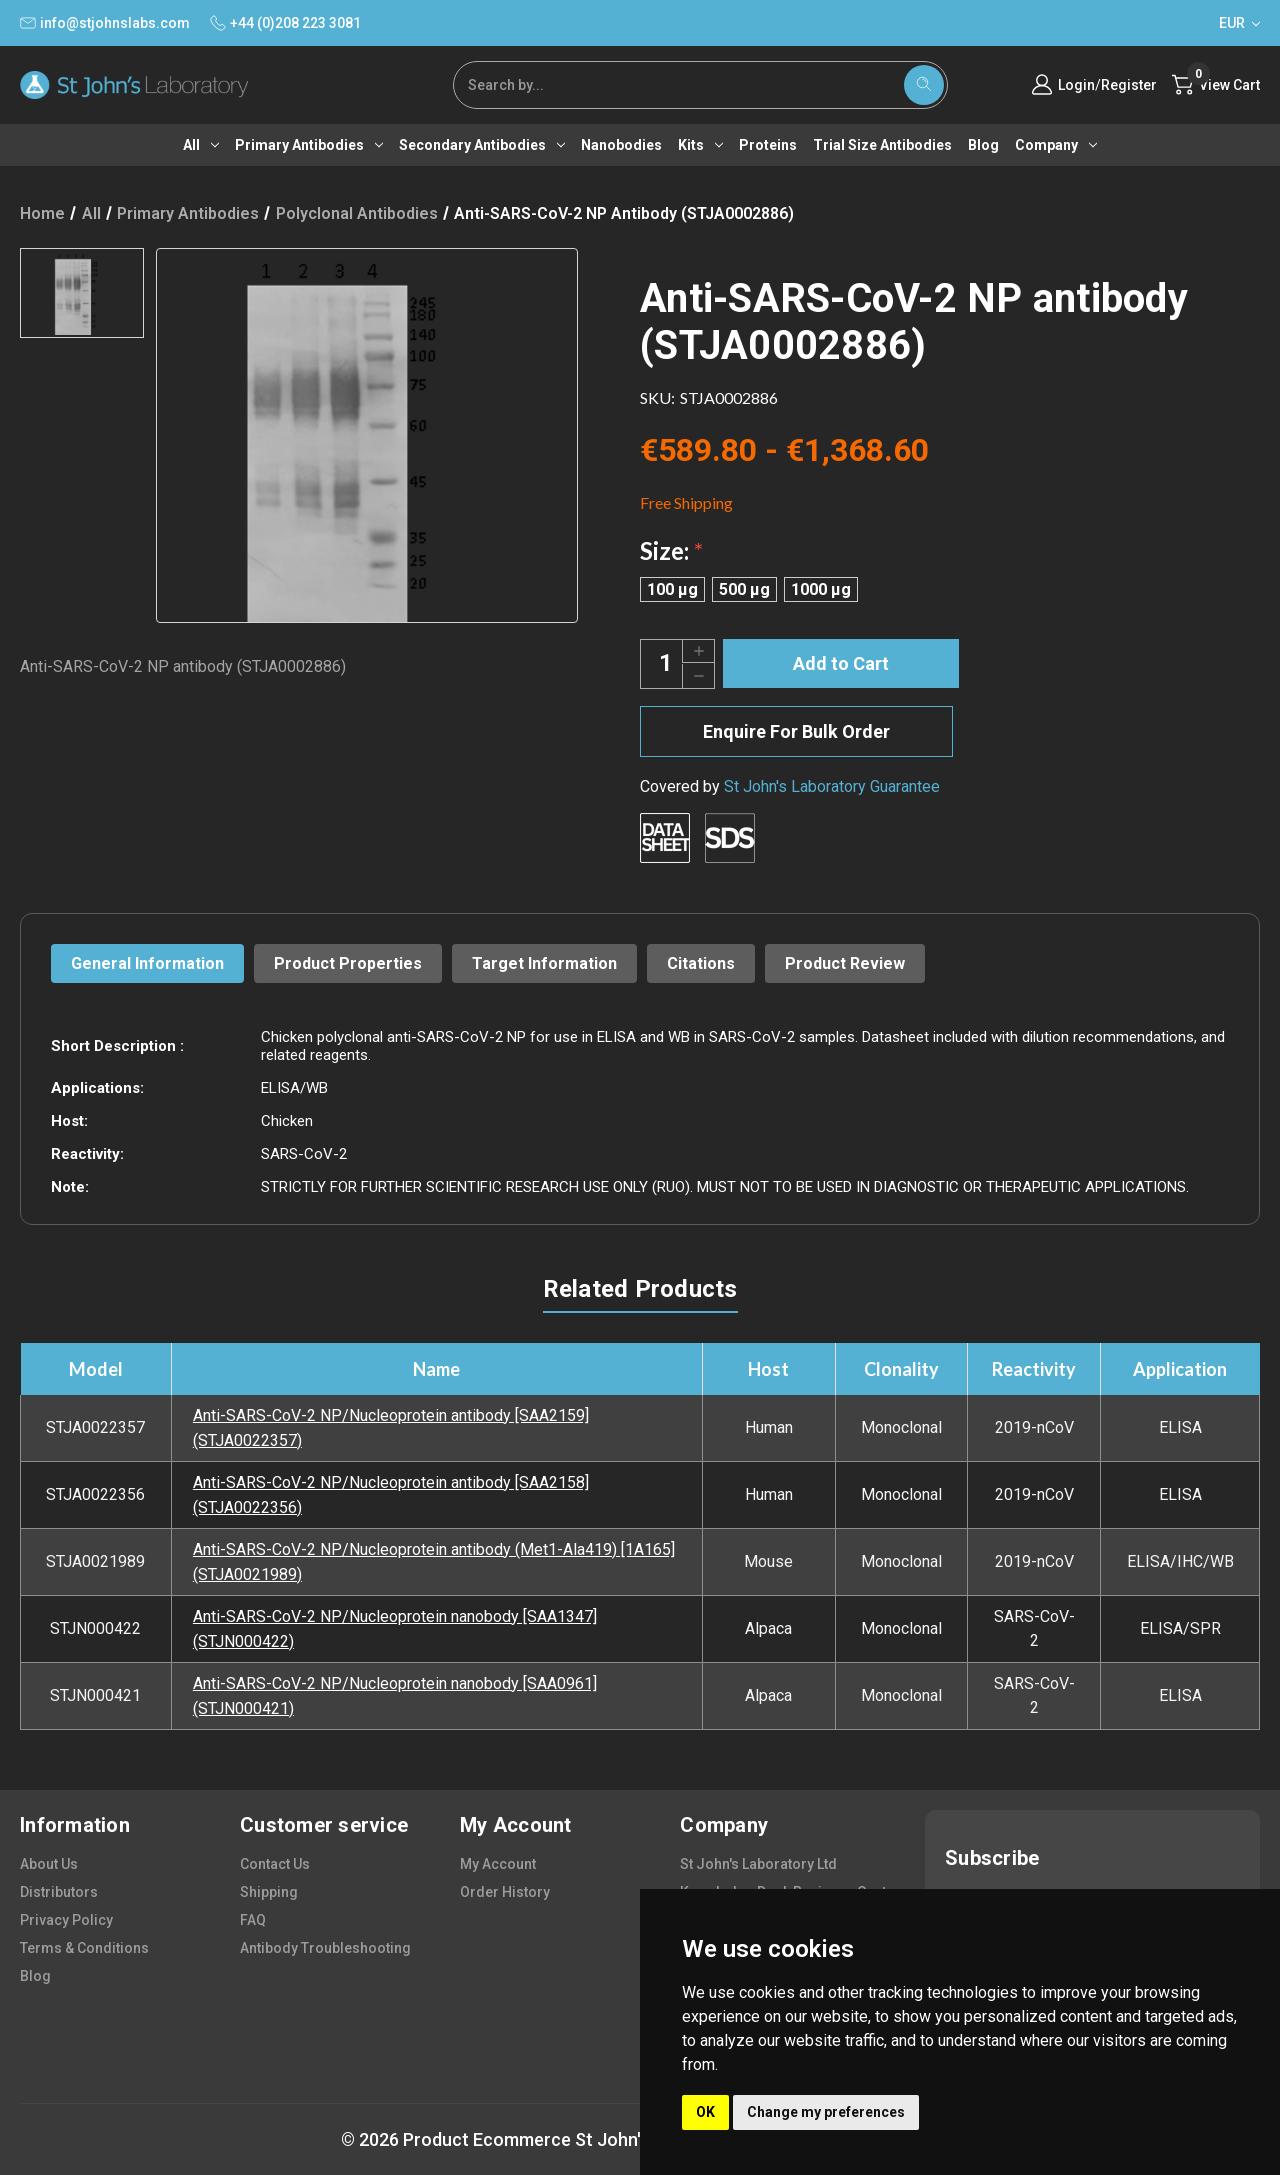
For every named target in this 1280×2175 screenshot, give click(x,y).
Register (1129, 85)
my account (498, 1864)
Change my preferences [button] (826, 2112)
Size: (671, 550)
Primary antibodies (309, 145)
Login (1076, 85)
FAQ (253, 1920)
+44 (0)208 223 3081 (285, 23)
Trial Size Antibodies (882, 145)
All (201, 145)
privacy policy (66, 1920)
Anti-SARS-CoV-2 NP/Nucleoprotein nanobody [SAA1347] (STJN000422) (395, 1629)
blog (35, 1976)
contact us (275, 1864)
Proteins (768, 145)
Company (1056, 145)
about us (49, 1864)
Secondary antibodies (482, 145)
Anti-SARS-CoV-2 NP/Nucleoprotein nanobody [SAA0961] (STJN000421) (395, 1696)
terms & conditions (84, 1948)
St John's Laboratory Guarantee (832, 786)
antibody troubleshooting (325, 1948)
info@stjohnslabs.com (105, 23)
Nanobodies (621, 145)
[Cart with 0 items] (1216, 85)
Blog (983, 145)
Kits (700, 145)
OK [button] (705, 2112)
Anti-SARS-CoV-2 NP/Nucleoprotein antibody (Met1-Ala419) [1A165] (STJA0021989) (434, 1562)
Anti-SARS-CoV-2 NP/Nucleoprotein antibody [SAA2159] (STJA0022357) (391, 1428)
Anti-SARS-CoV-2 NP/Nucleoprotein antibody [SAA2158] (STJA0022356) (391, 1495)
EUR (1239, 23)
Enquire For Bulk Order (796, 731)
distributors (59, 1892)
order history (505, 1892)
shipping (269, 1892)
